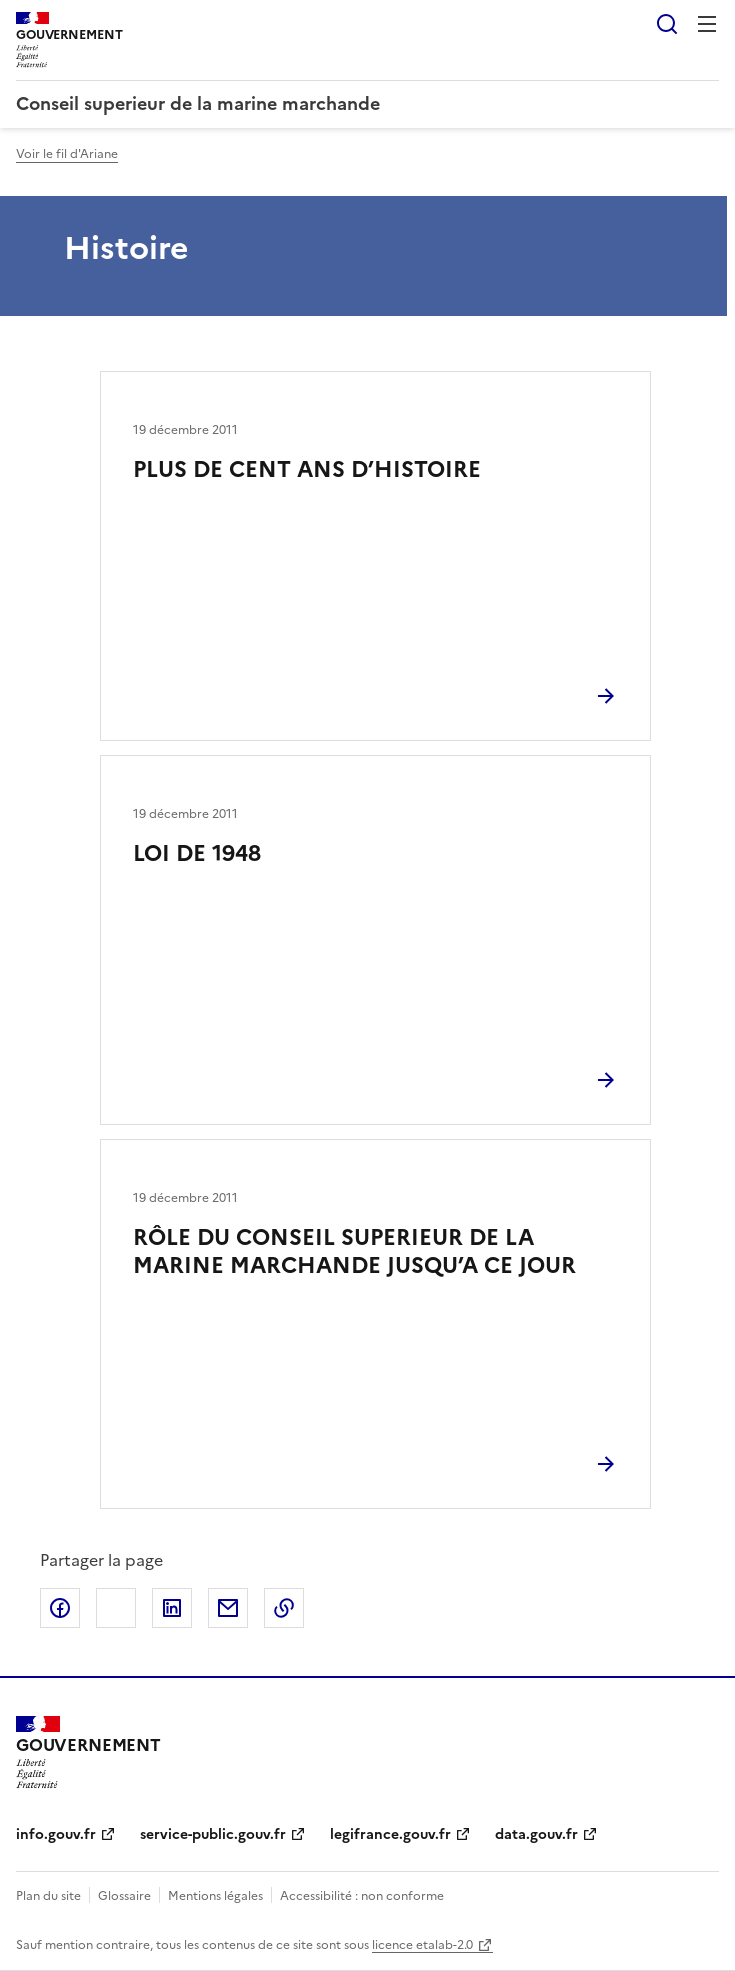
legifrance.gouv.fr (390, 1834)
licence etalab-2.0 (422, 1945)
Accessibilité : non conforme (362, 1896)
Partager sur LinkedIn (172, 1608)
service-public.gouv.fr (213, 1834)
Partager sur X (116, 1608)
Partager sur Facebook (60, 1608)
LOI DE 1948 (197, 853)
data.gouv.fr (536, 1834)
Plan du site (48, 1896)
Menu (707, 24)
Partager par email (228, 1608)
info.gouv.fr (56, 1834)
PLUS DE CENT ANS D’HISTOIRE (307, 469)
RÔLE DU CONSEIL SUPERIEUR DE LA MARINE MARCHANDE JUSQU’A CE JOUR (354, 1251)
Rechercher (667, 24)
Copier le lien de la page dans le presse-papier (284, 1608)
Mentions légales (215, 1896)
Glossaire (124, 1896)
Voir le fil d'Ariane (67, 154)
